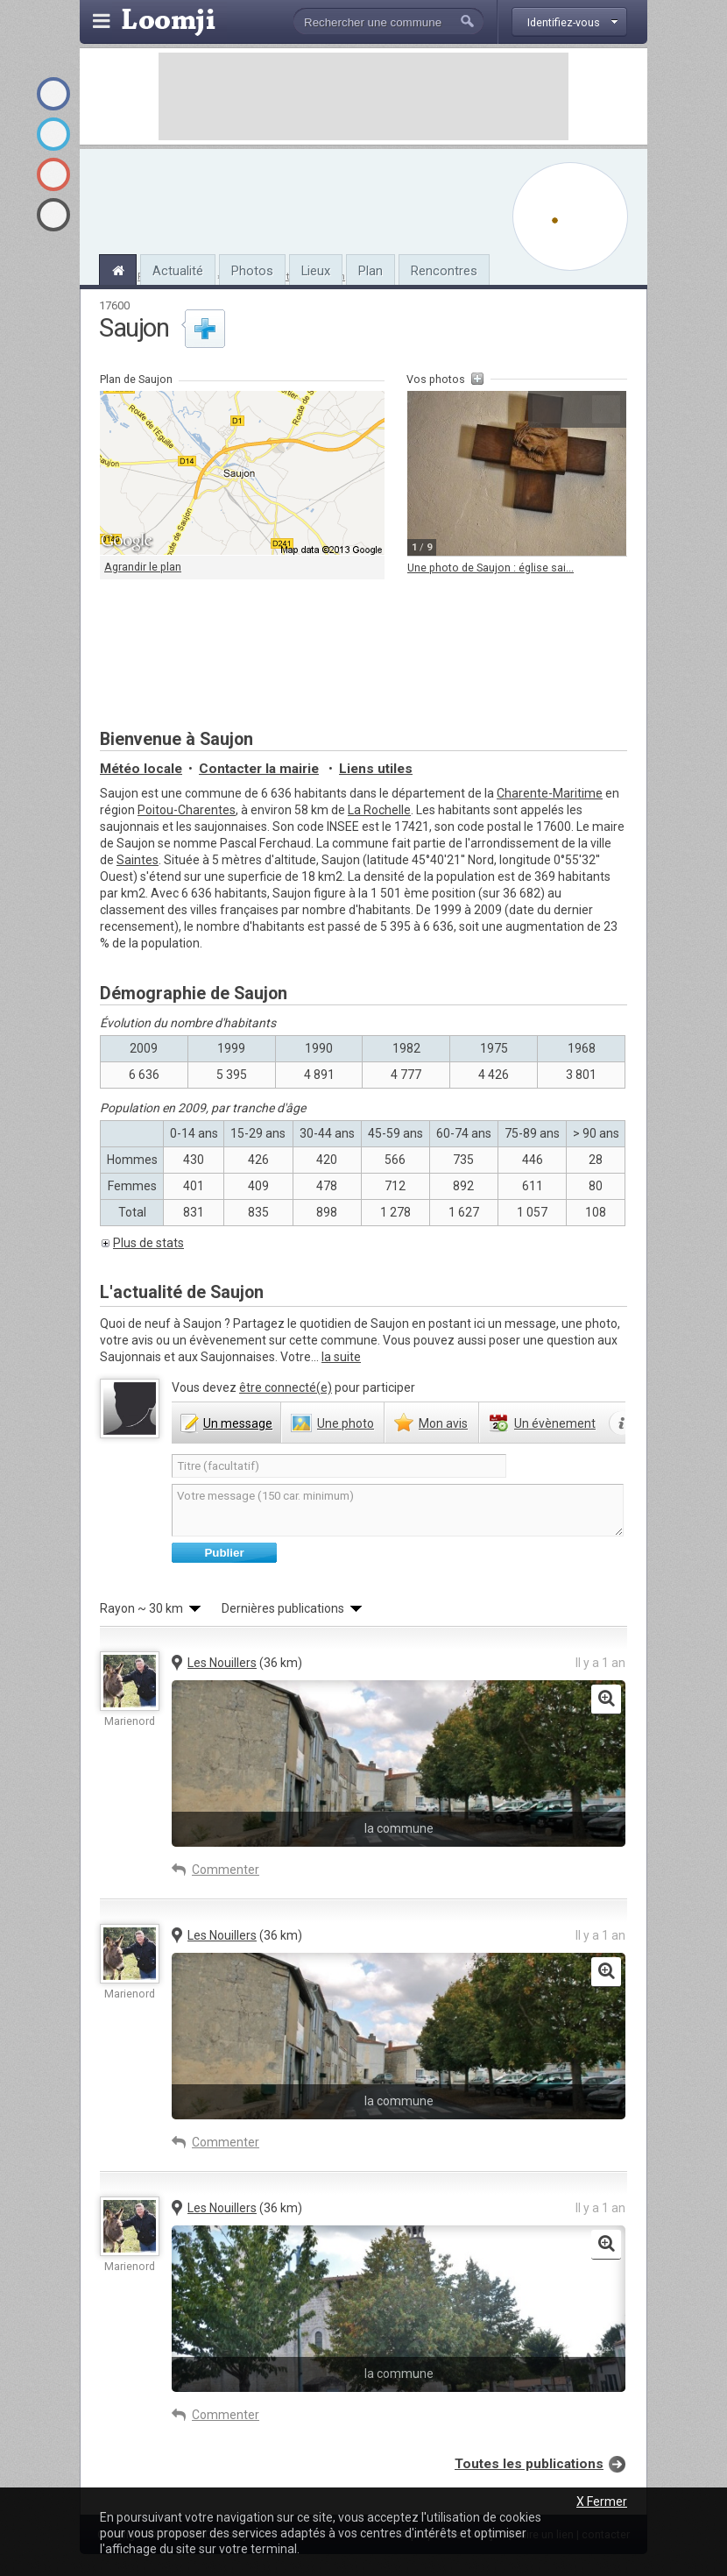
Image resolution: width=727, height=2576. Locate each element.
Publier (224, 1552)
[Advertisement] (363, 96)
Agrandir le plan (142, 566)
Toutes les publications (529, 2464)
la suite (341, 1357)
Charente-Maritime (550, 793)
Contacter (259, 769)
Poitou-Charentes (187, 810)
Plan (370, 271)
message (237, 1423)
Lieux (315, 271)
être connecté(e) (285, 1387)
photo (345, 1423)
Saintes (137, 860)
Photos (252, 271)
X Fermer (601, 2501)
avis (443, 1423)
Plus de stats (148, 1243)
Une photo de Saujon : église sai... (490, 567)
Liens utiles (376, 769)
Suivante (606, 409)
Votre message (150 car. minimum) (398, 1510)
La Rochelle (379, 810)
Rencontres (444, 271)
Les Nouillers (222, 1663)
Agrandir (576, 409)
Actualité (177, 271)
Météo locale (141, 769)
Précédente (547, 409)
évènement (555, 1423)
